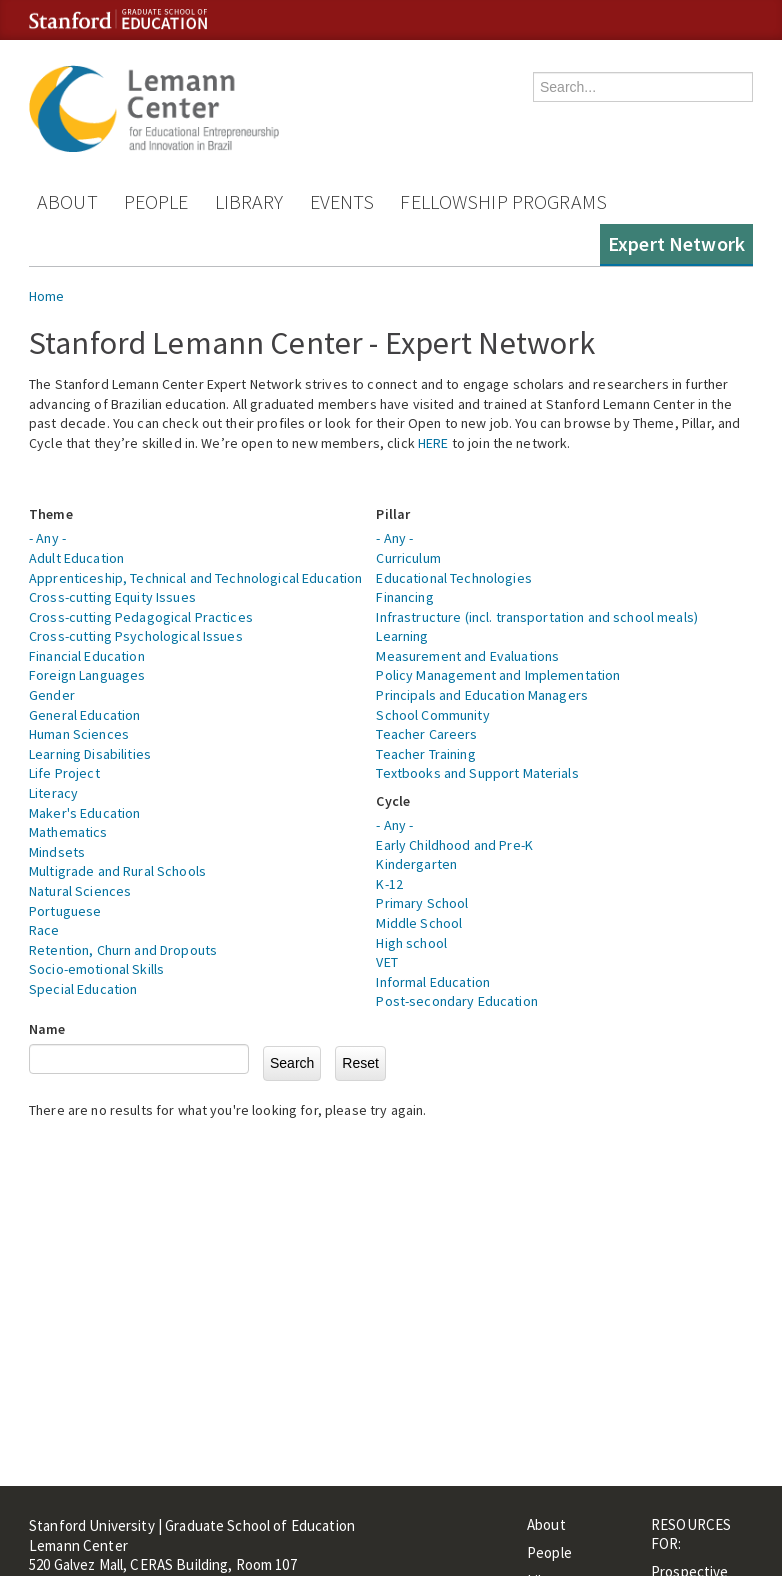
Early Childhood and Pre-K (454, 845)
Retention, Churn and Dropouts (123, 950)
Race (44, 930)
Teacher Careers (426, 734)
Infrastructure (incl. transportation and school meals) (537, 617)
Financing (404, 597)
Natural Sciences (80, 891)
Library (249, 201)
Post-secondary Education (456, 1001)
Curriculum (408, 558)
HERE (433, 443)
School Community (432, 715)
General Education (84, 715)
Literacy (53, 793)
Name (47, 1029)
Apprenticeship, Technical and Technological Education (195, 578)
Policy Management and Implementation (498, 675)
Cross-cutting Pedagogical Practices (141, 617)
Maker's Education (84, 813)
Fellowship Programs (503, 201)
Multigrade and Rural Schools (117, 871)
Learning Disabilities (90, 754)
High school (411, 943)
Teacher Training (425, 754)
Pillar (393, 514)
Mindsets (57, 852)
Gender (52, 695)
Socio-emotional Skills (96, 969)
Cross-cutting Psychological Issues (136, 636)
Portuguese (65, 911)
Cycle (393, 801)
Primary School (422, 903)
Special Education (83, 989)
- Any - (47, 538)
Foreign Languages (87, 675)
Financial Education (87, 656)
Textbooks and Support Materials (477, 773)
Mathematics (68, 832)
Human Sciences (79, 734)
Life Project (64, 773)
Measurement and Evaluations (467, 656)
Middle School (419, 923)
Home (47, 296)
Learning (402, 636)
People (156, 201)
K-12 (389, 884)
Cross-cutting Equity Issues (112, 597)
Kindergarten (416, 864)
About (67, 201)
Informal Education (433, 982)
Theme (51, 514)
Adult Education (76, 558)
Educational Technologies (453, 578)
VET (386, 962)
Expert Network (676, 243)
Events (342, 201)
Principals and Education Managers (482, 695)
